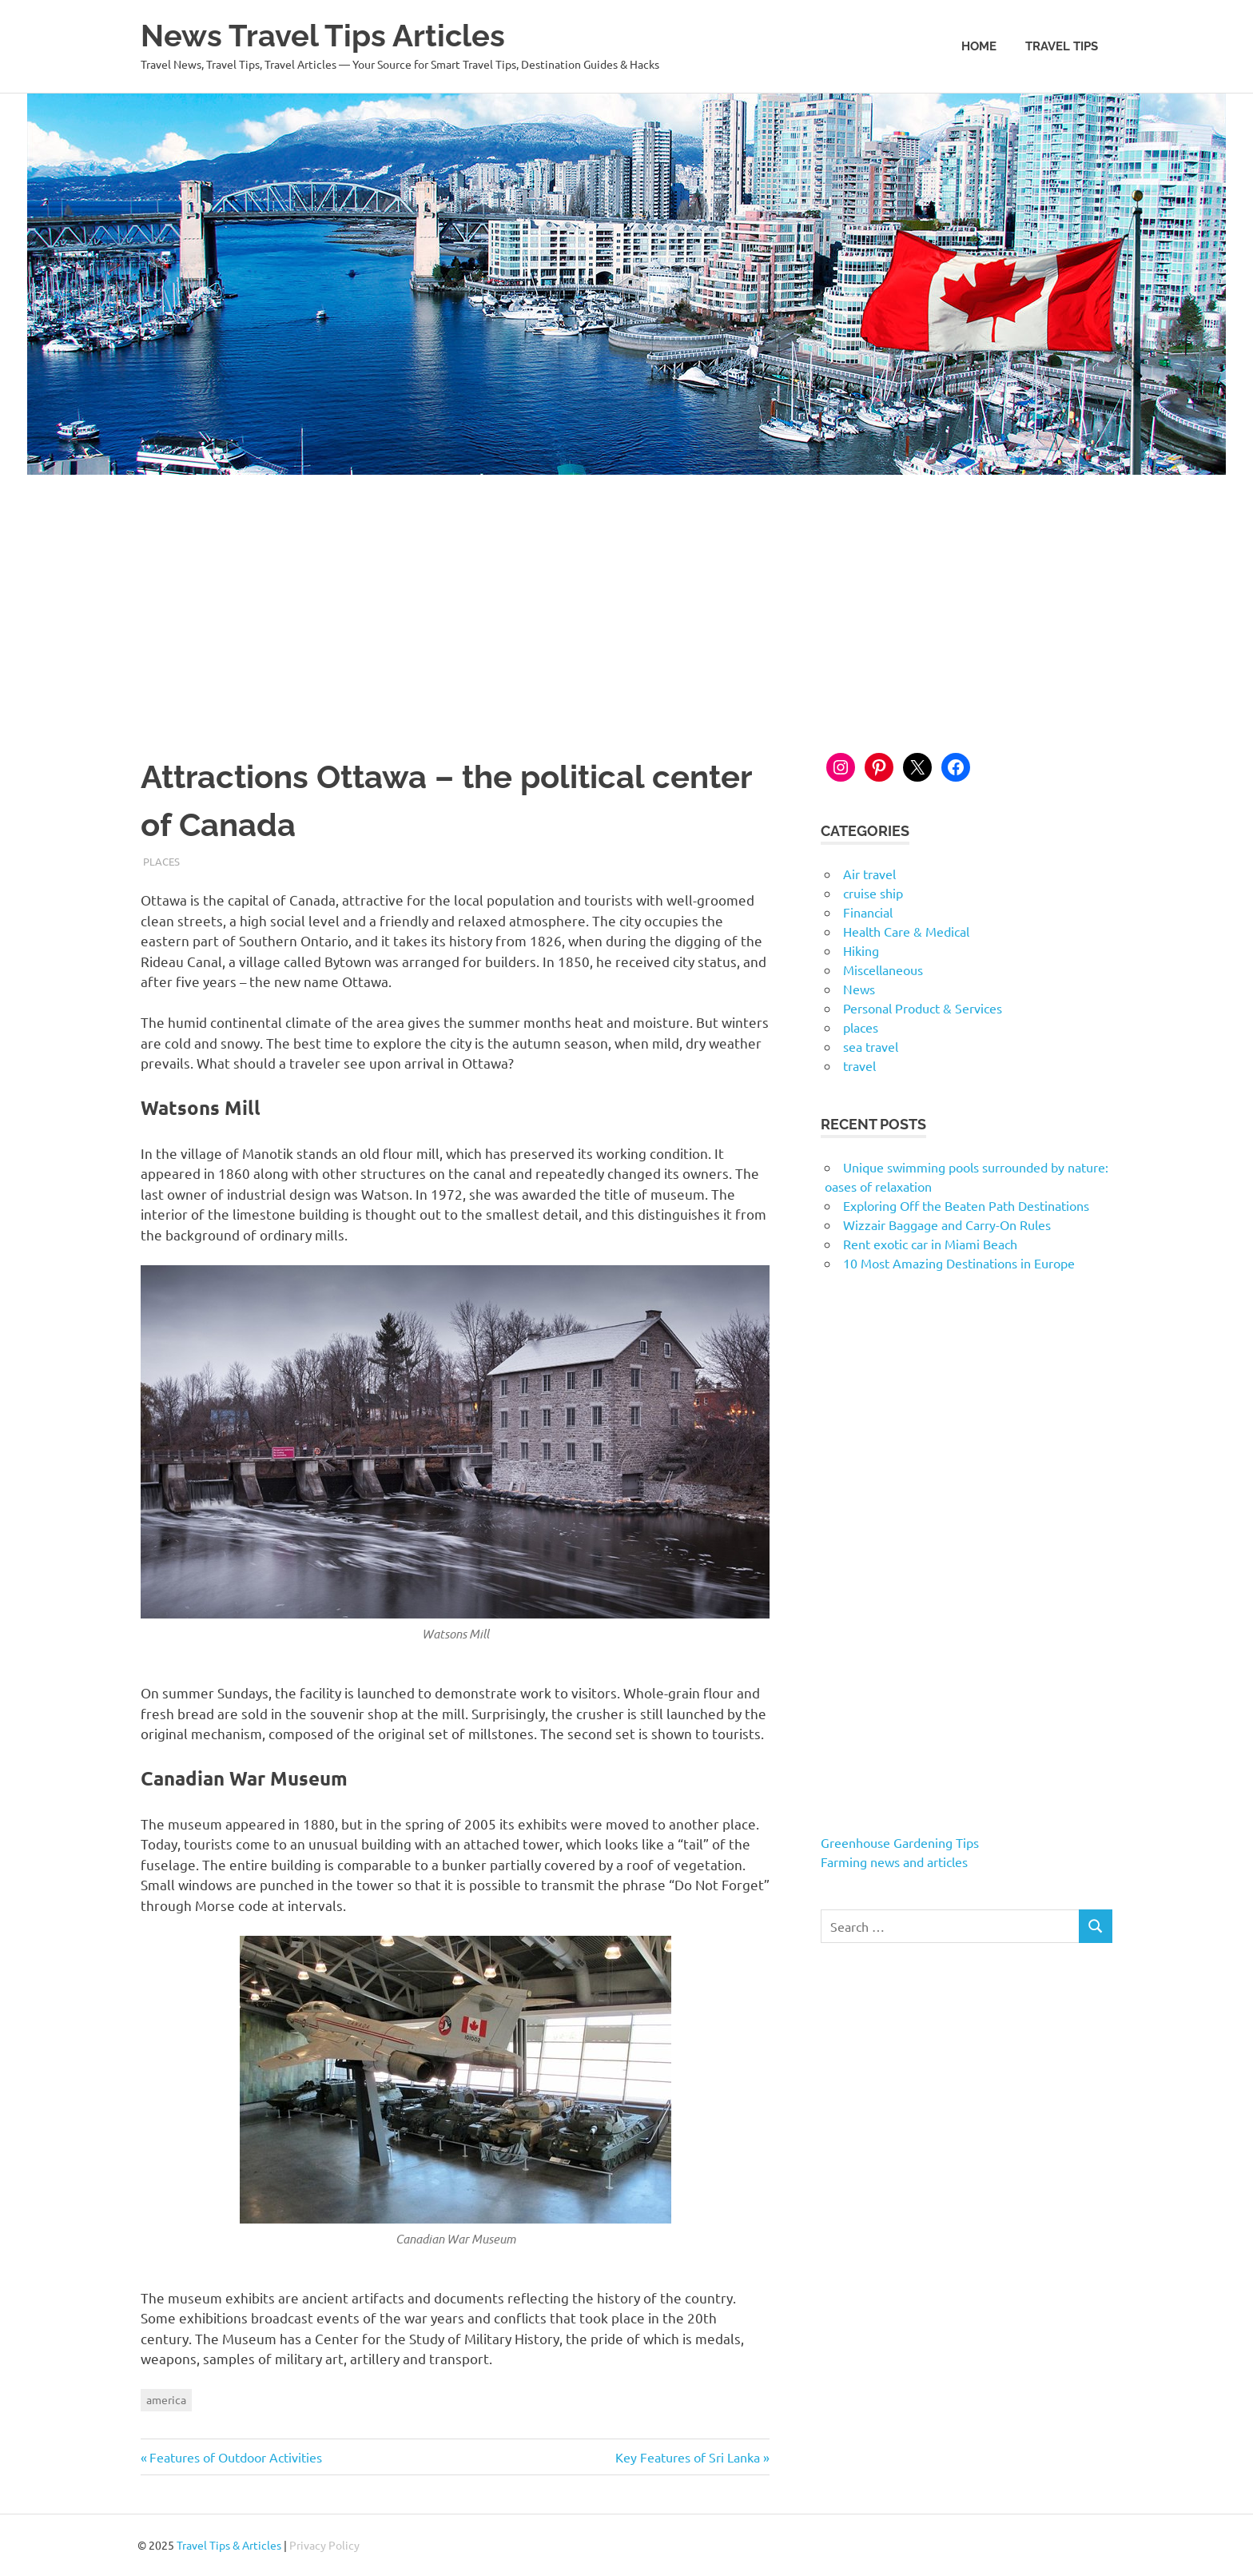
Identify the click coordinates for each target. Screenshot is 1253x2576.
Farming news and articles (894, 1861)
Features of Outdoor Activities (235, 2457)
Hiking (861, 950)
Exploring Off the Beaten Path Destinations (966, 1205)
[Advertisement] (626, 595)
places (161, 861)
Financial (868, 912)
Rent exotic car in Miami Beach (930, 1244)
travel (859, 1065)
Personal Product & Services (922, 1008)
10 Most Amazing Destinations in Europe (959, 1263)
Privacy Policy (324, 2545)
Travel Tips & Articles (229, 2545)
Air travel (869, 874)
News (859, 989)
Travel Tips (1061, 46)
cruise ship (873, 893)
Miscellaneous (883, 969)
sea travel (870, 1046)
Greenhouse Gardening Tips (900, 1842)
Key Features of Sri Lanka (687, 2457)
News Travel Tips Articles (323, 36)
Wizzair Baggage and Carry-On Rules (947, 1224)
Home (978, 46)
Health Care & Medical (906, 931)
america (166, 2399)
